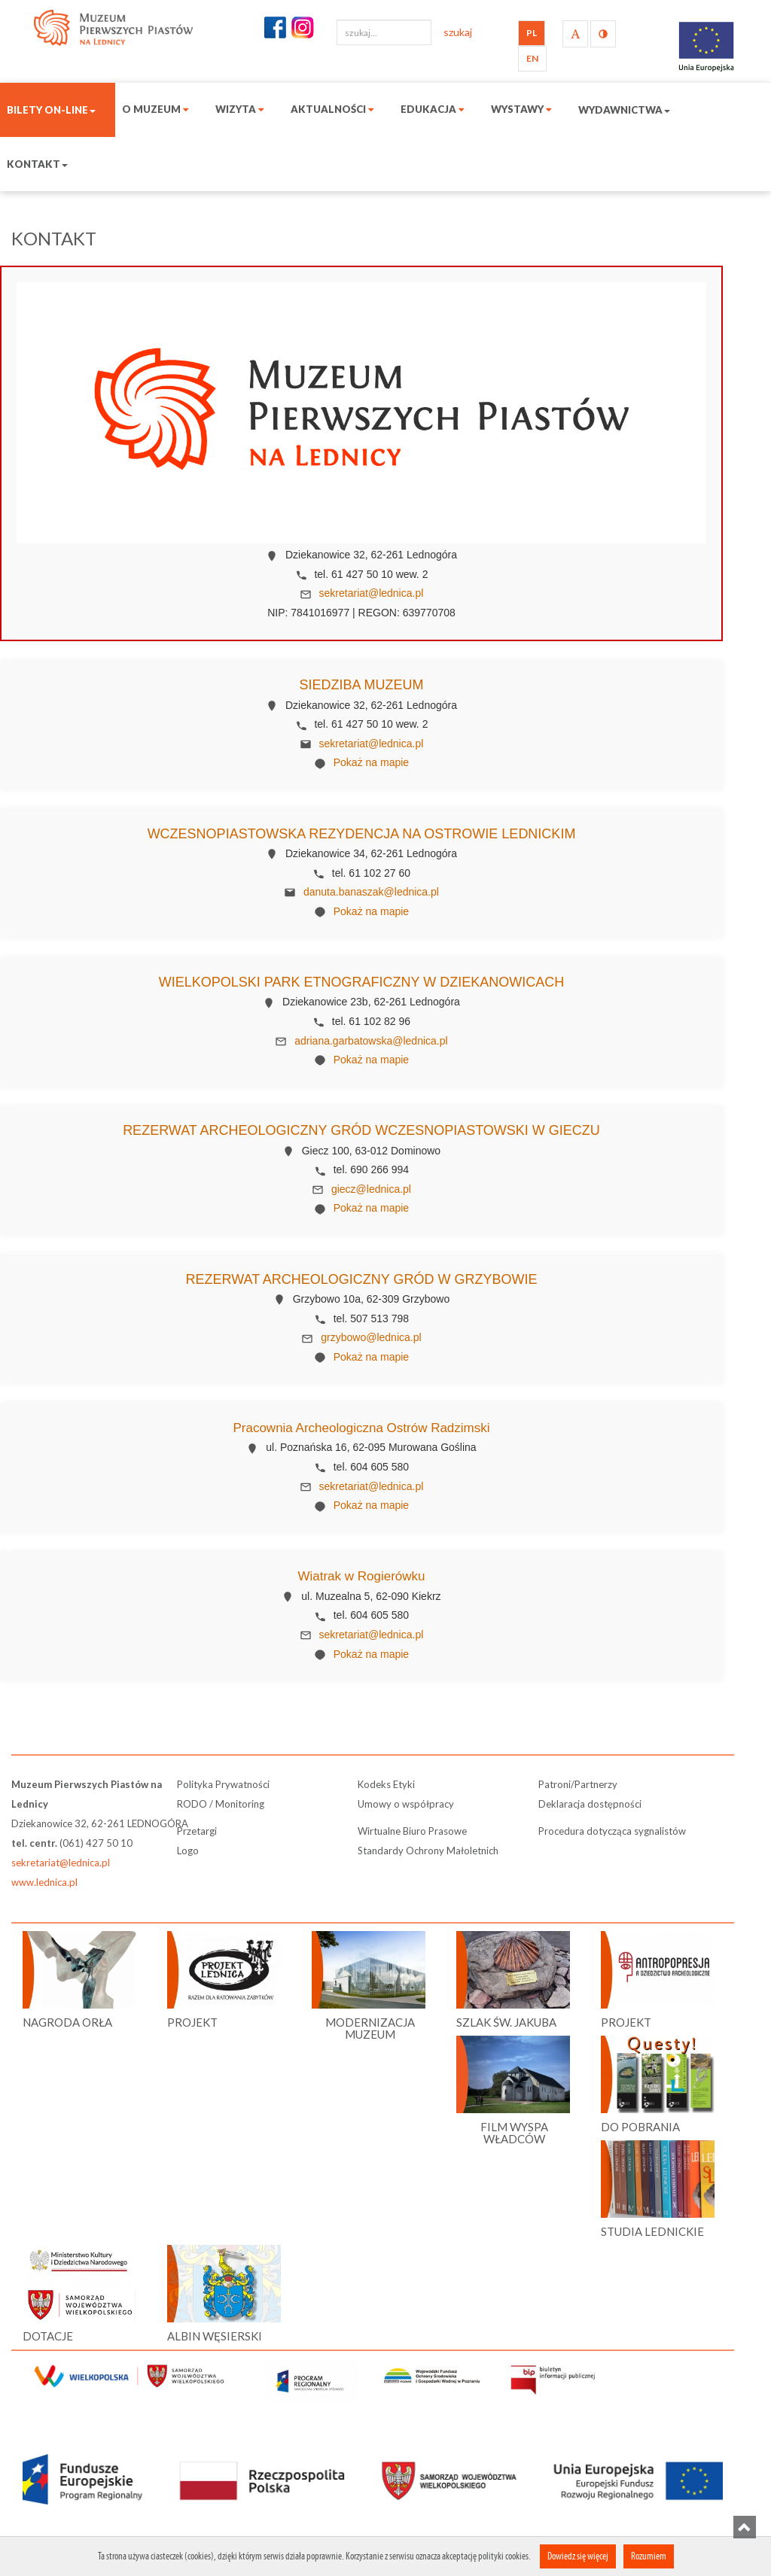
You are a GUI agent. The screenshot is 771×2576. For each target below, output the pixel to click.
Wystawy (521, 109)
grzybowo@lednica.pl (371, 1337)
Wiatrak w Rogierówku (361, 1576)
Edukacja (433, 109)
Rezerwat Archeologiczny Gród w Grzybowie (361, 1279)
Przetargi (197, 1831)
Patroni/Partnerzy (577, 1784)
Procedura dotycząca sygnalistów (612, 1831)
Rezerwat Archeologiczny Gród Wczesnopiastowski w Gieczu (361, 1130)
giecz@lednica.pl (371, 1189)
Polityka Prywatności (223, 1784)
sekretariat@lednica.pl (371, 593)
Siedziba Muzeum (361, 684)
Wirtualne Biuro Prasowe (412, 1831)
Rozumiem (648, 2556)
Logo (188, 1851)
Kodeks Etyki (386, 1784)
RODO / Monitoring (220, 1804)
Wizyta (239, 109)
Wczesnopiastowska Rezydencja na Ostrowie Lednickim (362, 833)
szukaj (457, 32)
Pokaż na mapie (371, 762)
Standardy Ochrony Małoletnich (428, 1851)
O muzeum (155, 109)
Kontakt (37, 164)
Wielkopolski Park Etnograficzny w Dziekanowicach (361, 982)
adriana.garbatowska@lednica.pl (370, 1041)
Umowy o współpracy (406, 1804)
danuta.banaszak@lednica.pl (371, 892)
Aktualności (332, 109)
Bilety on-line (51, 110)
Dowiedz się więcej (577, 2556)
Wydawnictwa (624, 110)
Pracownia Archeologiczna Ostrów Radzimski (361, 1428)
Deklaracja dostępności (589, 1804)
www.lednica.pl (44, 1882)
